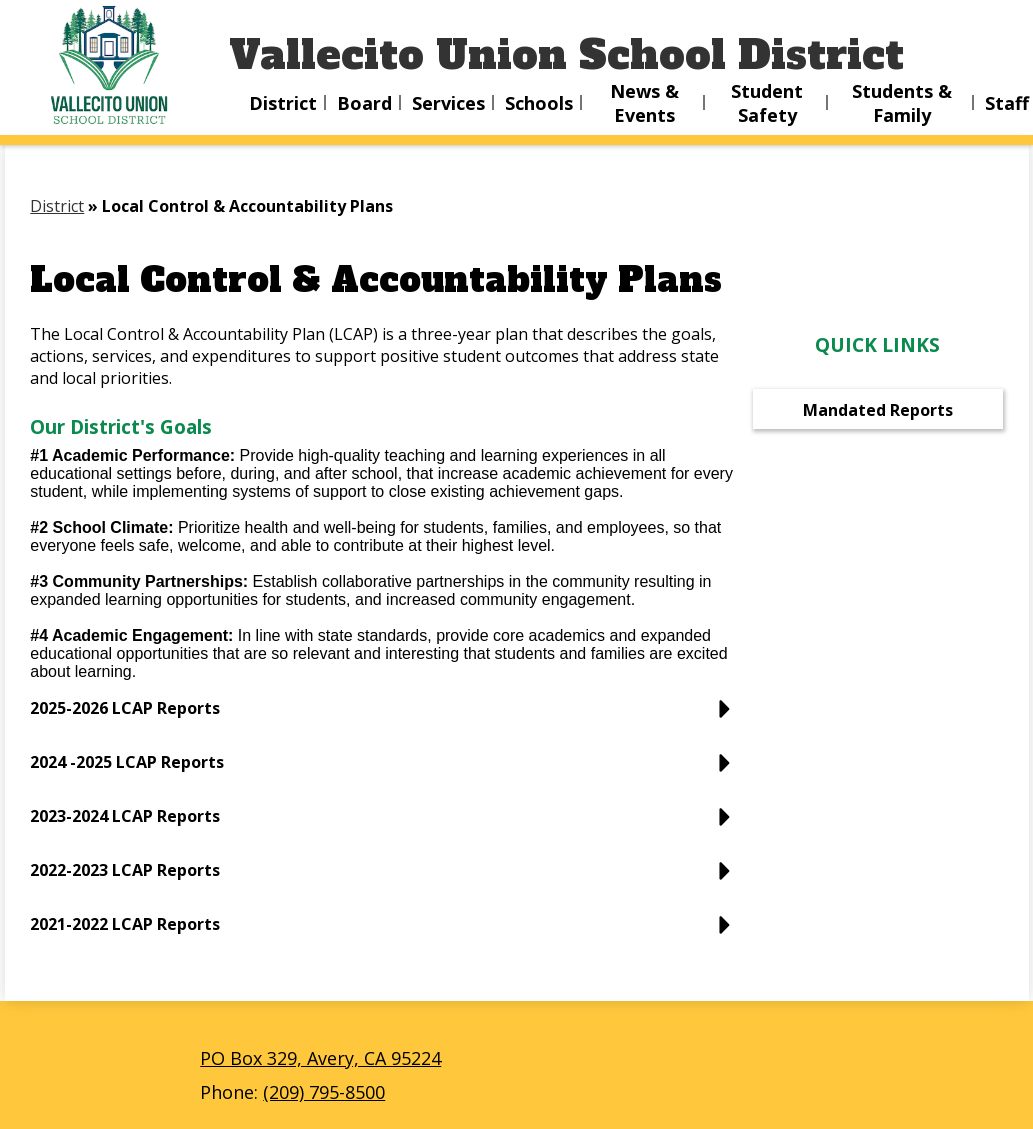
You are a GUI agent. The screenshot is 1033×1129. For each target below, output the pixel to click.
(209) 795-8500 (324, 1092)
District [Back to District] (57, 206)
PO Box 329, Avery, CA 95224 (320, 1058)
